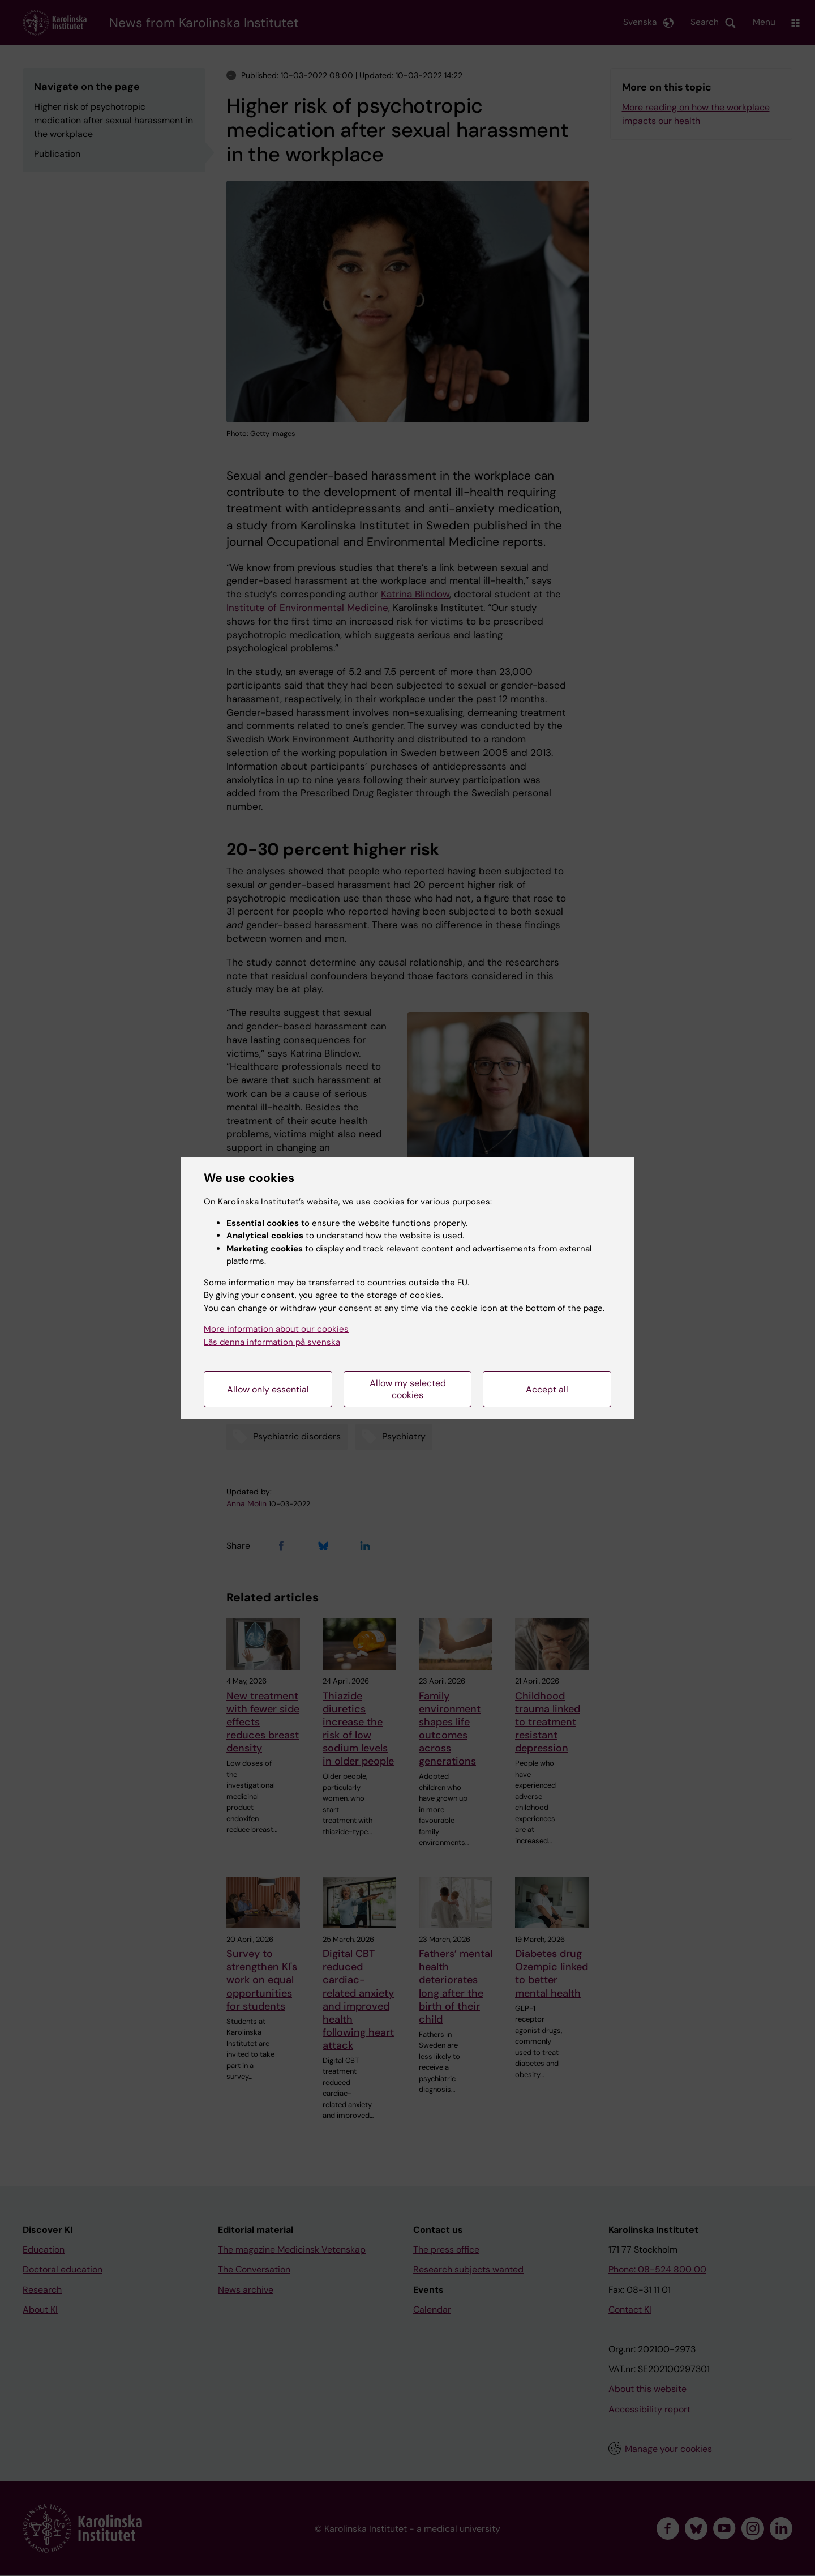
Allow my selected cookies (408, 1389)
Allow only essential (268, 1389)
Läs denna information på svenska (272, 1342)
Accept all (547, 1389)
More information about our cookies (276, 1329)
